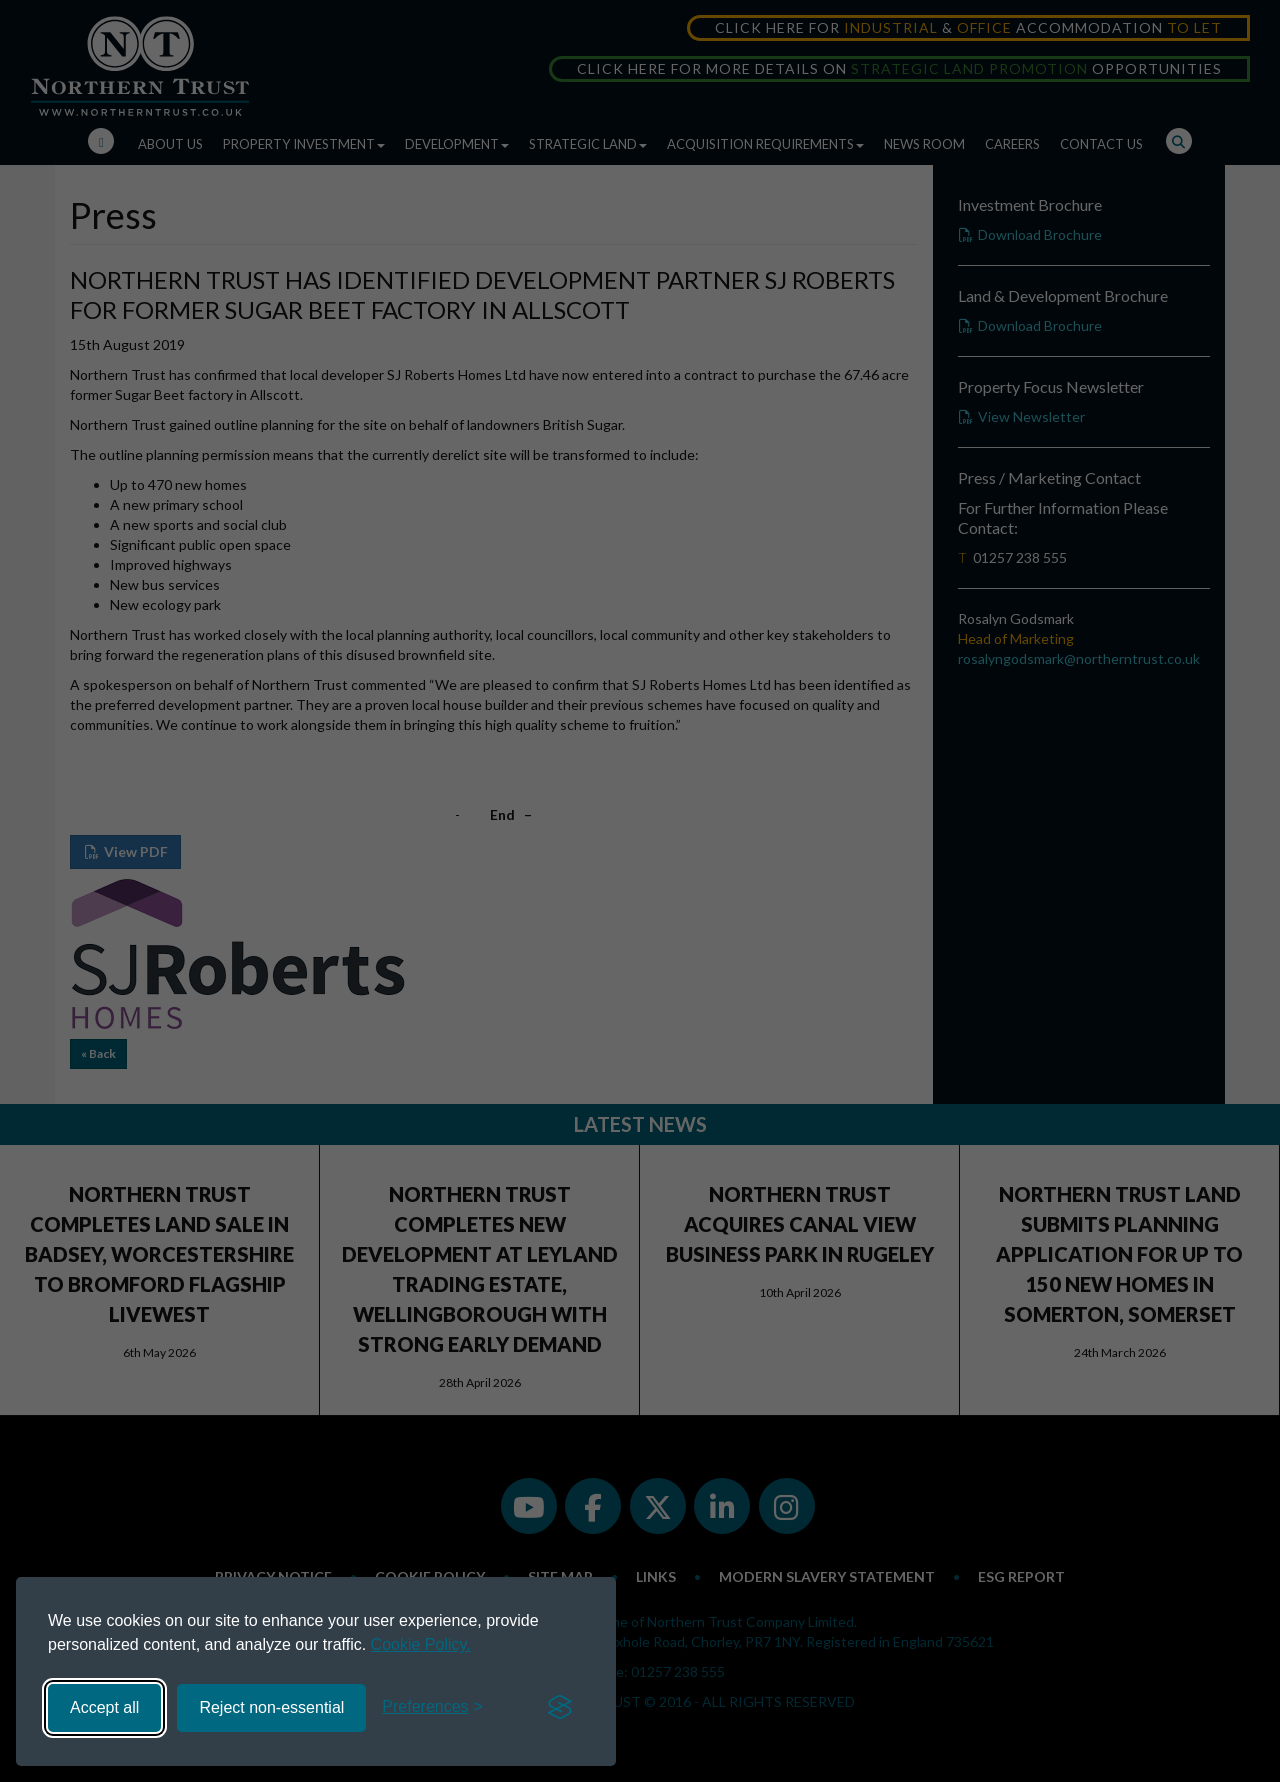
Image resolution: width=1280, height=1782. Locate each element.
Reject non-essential (271, 1707)
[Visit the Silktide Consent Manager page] (560, 1708)
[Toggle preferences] (432, 1707)
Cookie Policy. (421, 1644)
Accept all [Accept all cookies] (104, 1707)
